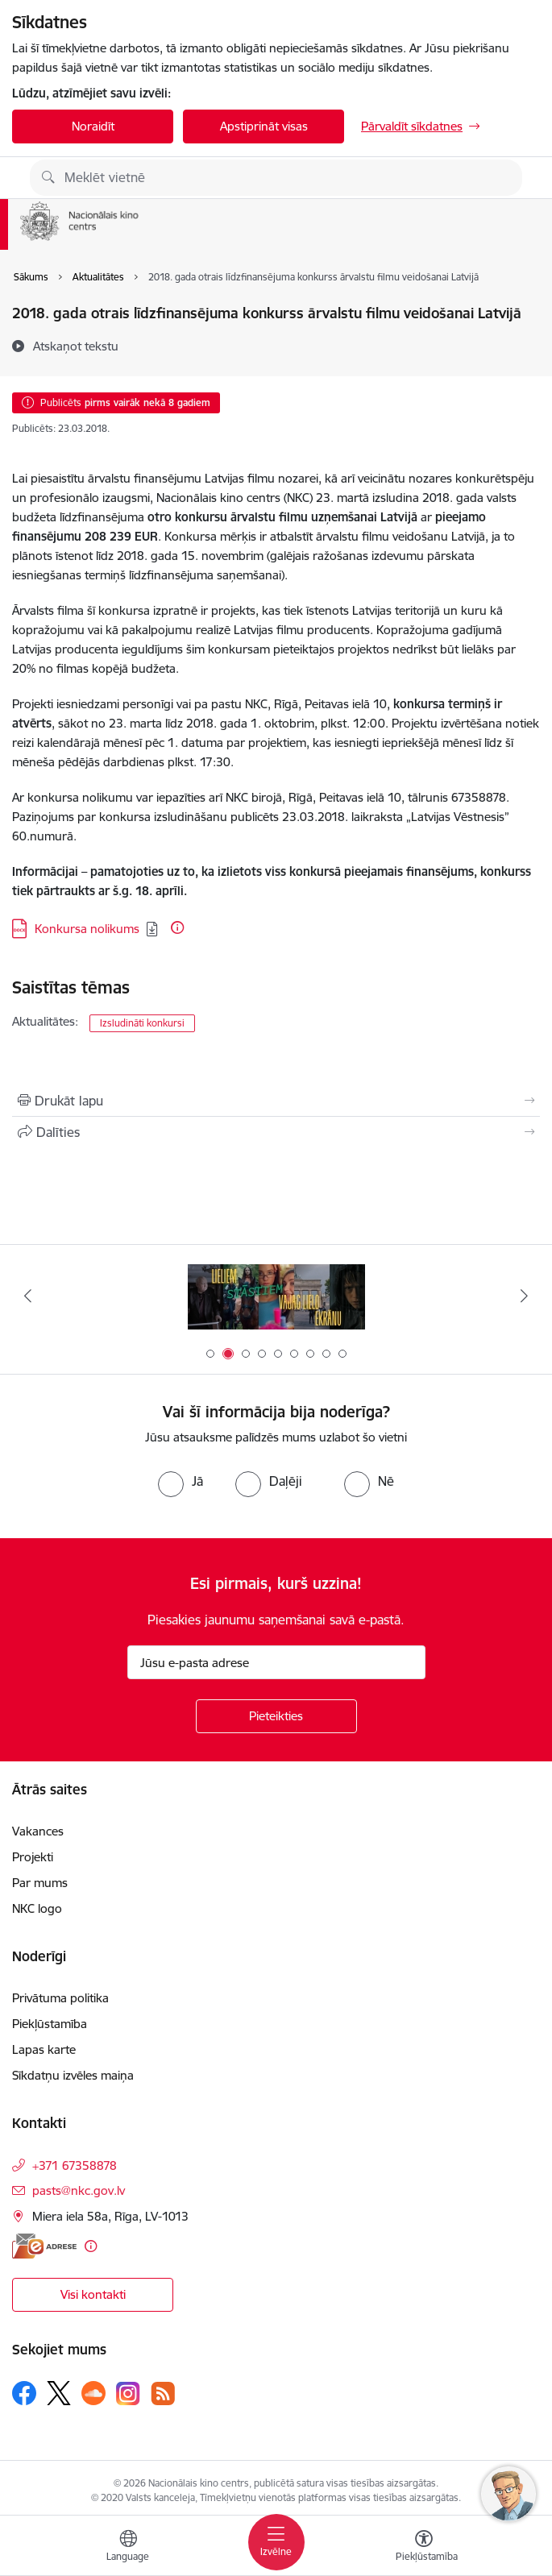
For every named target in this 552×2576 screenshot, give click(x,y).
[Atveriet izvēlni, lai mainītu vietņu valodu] (128, 2547)
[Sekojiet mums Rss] (163, 2393)
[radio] (180, 1481)
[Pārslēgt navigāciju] (276, 2542)
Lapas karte (44, 2049)
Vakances (38, 1831)
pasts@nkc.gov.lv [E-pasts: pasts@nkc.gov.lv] (78, 2190)
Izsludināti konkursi (142, 1023)
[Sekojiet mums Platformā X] (59, 2393)
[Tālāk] (525, 1295)
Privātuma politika (60, 1998)
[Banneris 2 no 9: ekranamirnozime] (276, 1296)
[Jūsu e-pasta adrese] (276, 1662)
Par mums (40, 1882)
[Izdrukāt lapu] (276, 1100)
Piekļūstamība (49, 2023)
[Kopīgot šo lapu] (276, 1132)
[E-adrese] (44, 2246)
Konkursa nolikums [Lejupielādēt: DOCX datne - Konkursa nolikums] (87, 928)
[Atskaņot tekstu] (75, 345)
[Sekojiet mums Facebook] (24, 2393)
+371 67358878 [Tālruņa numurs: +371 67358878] (74, 2165)
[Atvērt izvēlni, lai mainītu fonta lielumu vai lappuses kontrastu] (424, 2547)
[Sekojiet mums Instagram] (128, 2393)
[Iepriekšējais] (28, 1295)
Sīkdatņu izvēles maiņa (73, 2075)
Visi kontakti (93, 2294)
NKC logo (37, 1908)
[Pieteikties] (276, 1716)
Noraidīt (93, 126)
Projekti (32, 1857)
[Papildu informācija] (177, 927)
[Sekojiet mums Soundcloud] (93, 2393)
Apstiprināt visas (264, 126)
